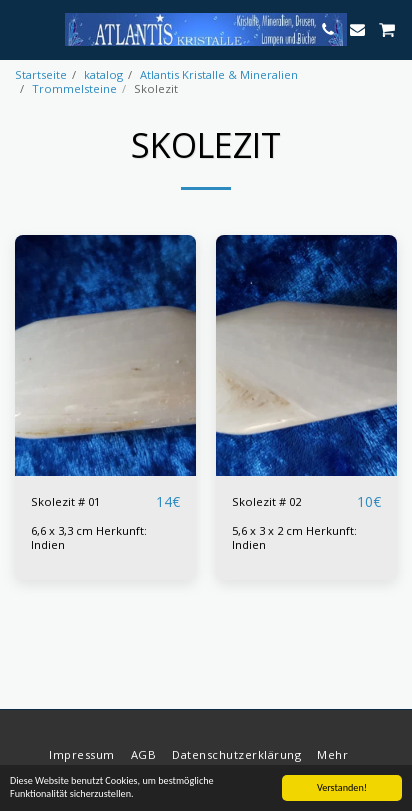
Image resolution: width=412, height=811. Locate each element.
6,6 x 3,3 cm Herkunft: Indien (89, 537)
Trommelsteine (74, 88)
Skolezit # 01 (65, 501)
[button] (22, 28)
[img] (306, 355)
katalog (103, 74)
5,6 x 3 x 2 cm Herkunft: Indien (294, 537)
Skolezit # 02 (266, 501)
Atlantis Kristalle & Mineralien (219, 74)
